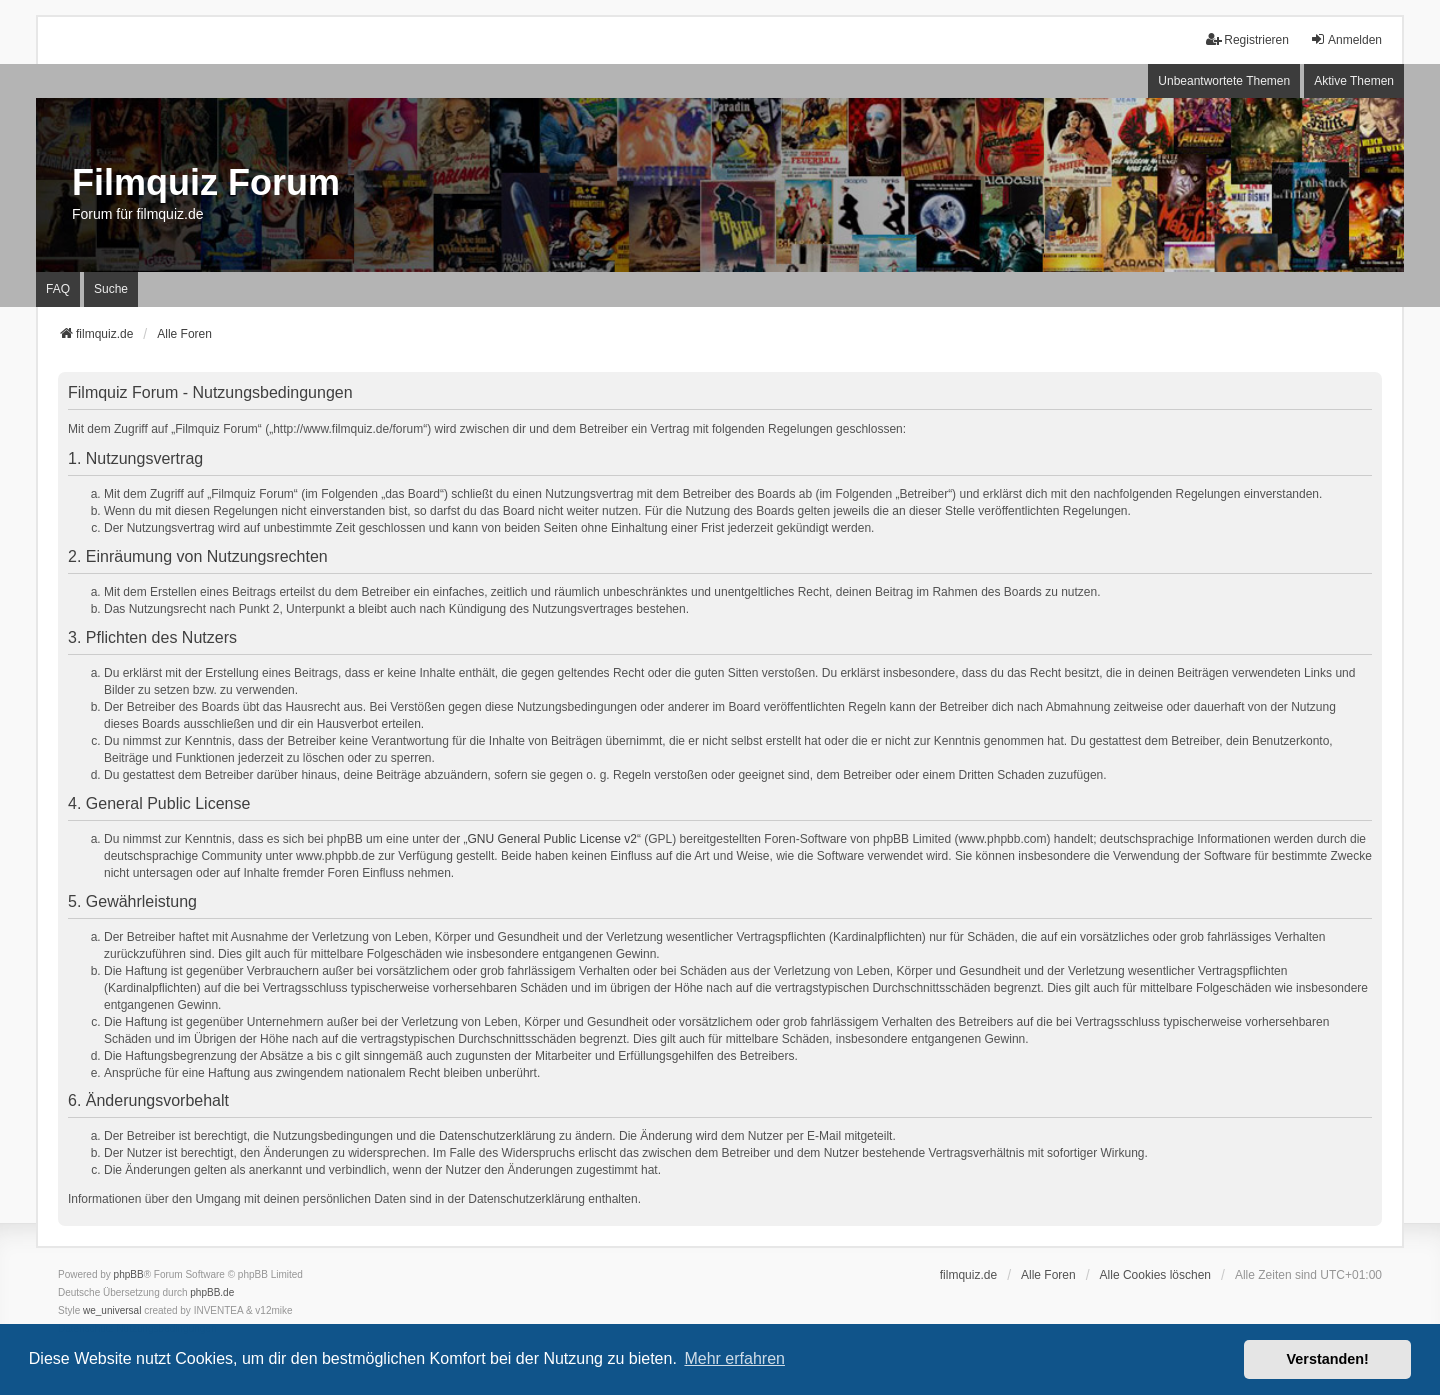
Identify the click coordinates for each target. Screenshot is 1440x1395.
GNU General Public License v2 (552, 839)
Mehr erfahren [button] (734, 1358)
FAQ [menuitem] (58, 289)
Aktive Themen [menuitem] (1354, 81)
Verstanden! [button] (1328, 1359)
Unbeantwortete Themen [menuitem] (1224, 81)
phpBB (129, 1274)
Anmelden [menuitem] (1346, 39)
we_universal (112, 1310)
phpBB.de (212, 1292)
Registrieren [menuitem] (1247, 39)
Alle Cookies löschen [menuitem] (1155, 1275)
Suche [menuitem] (111, 289)
